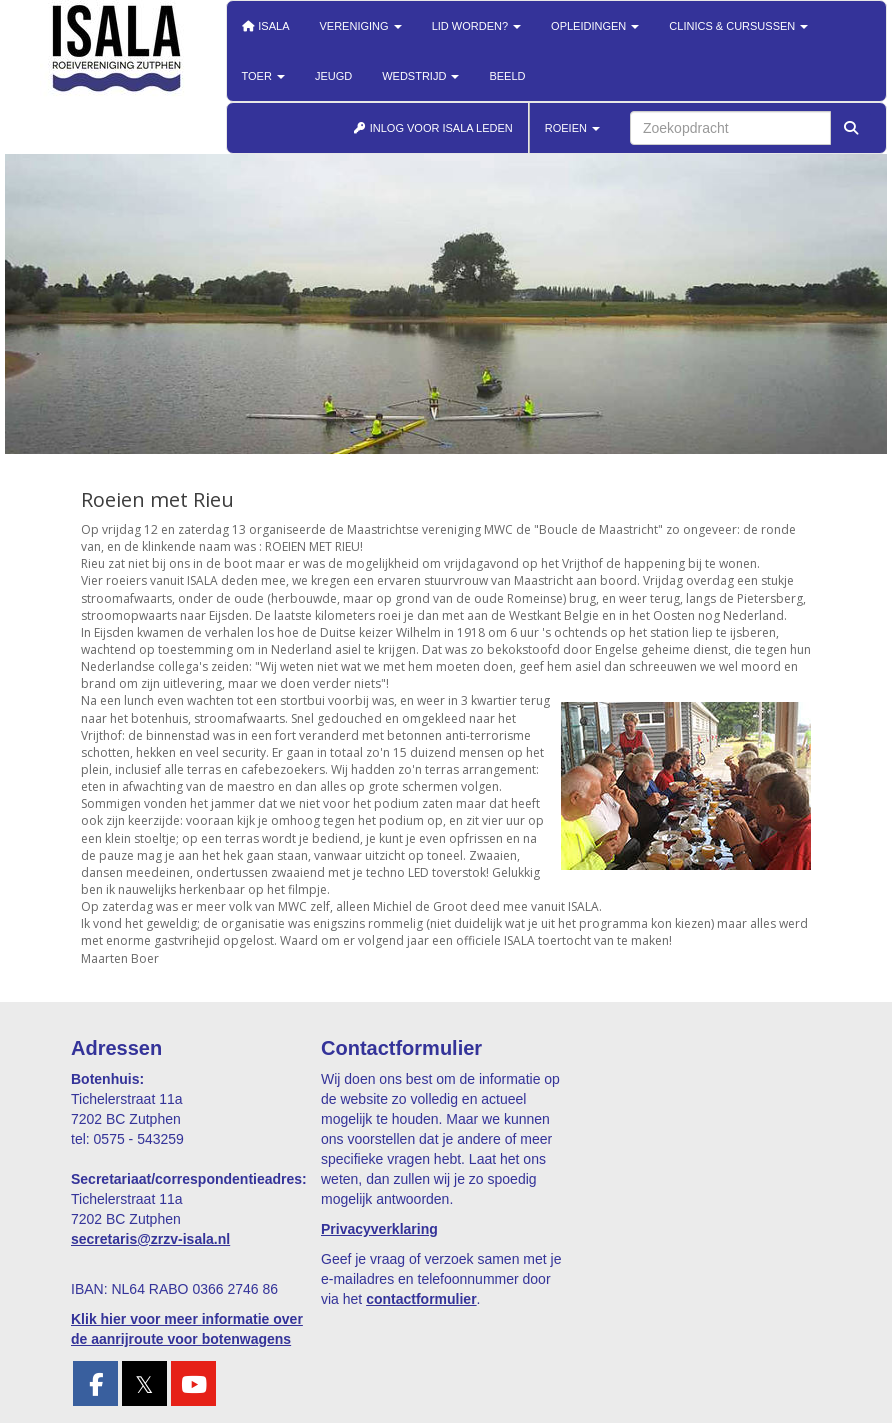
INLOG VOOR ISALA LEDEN (433, 128)
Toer (263, 76)
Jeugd (333, 76)
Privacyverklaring (379, 1229)
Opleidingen (595, 26)
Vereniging (361, 26)
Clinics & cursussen (738, 26)
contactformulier (421, 1299)
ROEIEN (572, 128)
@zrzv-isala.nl (150, 1239)
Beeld (507, 76)
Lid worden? (476, 26)
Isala (266, 26)
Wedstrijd (420, 76)
